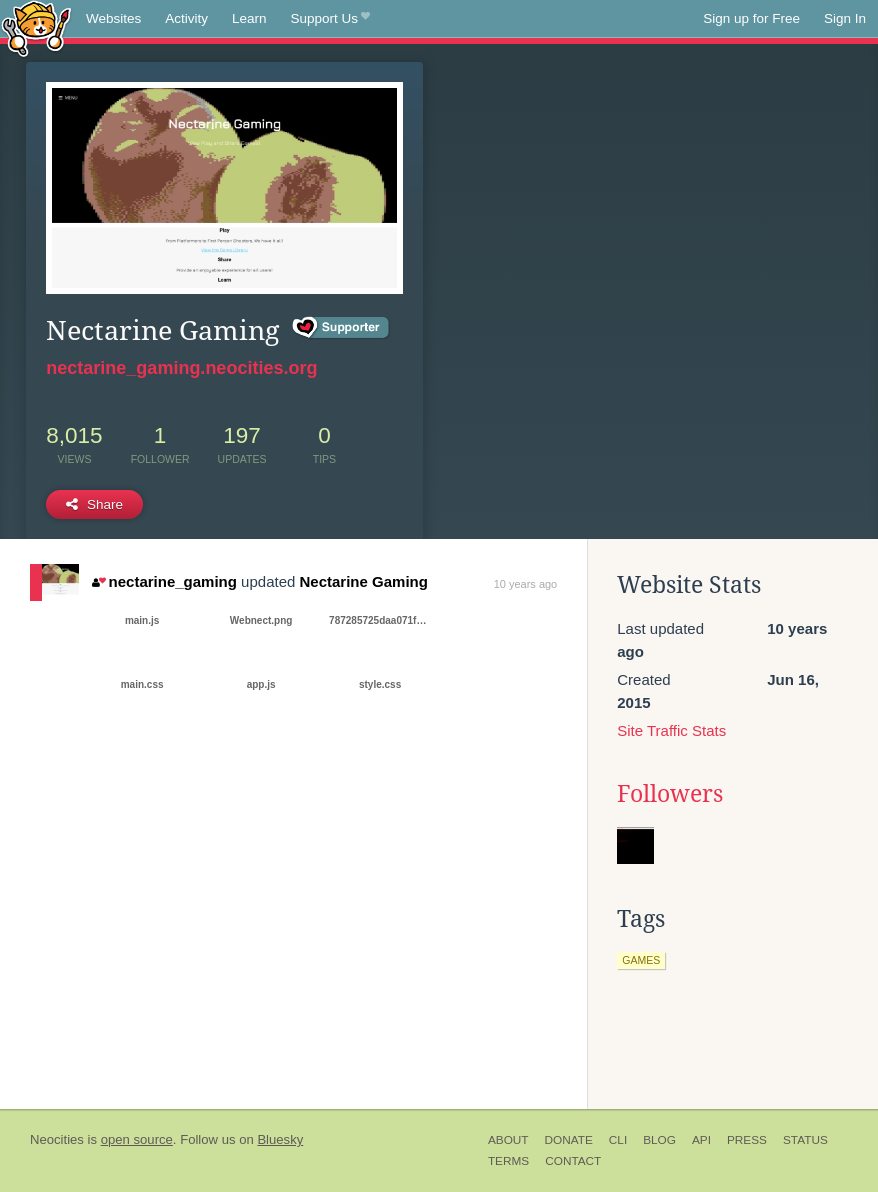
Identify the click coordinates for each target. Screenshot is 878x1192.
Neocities (57, 1139)
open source (137, 1139)
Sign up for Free (751, 18)
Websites (113, 18)
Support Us (330, 19)
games (641, 960)
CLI (618, 1140)
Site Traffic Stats (671, 730)
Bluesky (280, 1139)
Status (805, 1140)
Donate (569, 1140)
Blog (659, 1140)
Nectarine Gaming (364, 581)
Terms (508, 1161)
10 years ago (526, 584)
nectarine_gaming (164, 581)
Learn (249, 18)
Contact (573, 1161)
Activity (186, 18)
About (508, 1140)
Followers (670, 794)
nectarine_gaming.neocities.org (181, 368)
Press (747, 1140)
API (701, 1140)
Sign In (845, 18)
